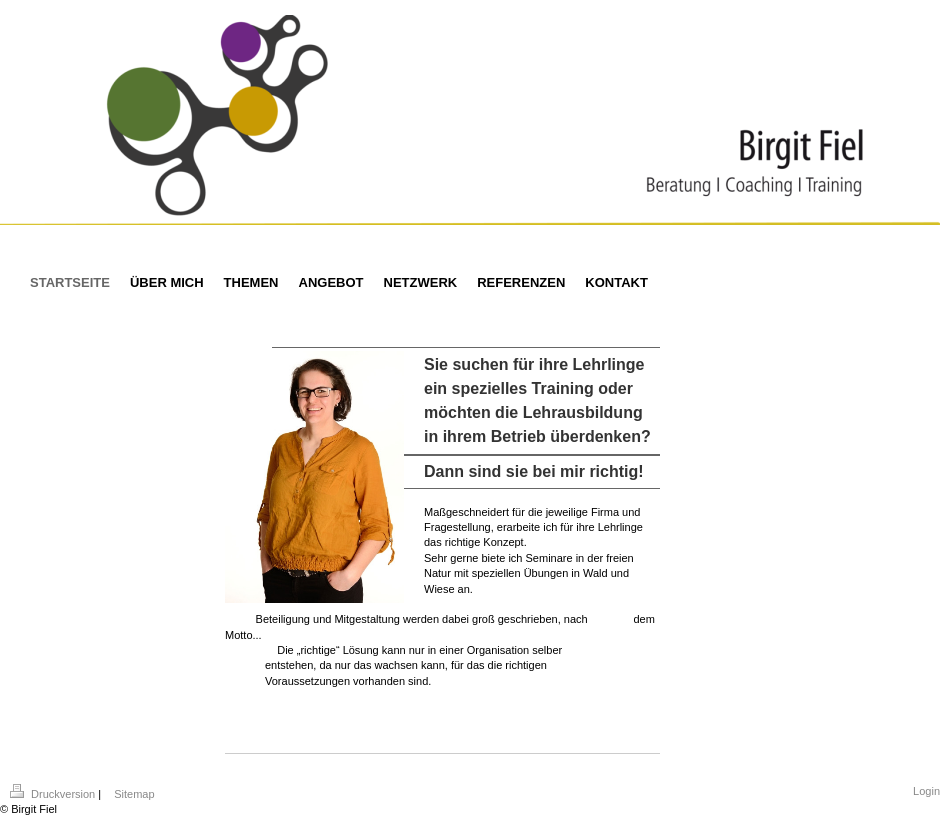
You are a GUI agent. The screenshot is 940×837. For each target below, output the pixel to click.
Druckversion (54, 794)
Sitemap (134, 794)
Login (926, 791)
